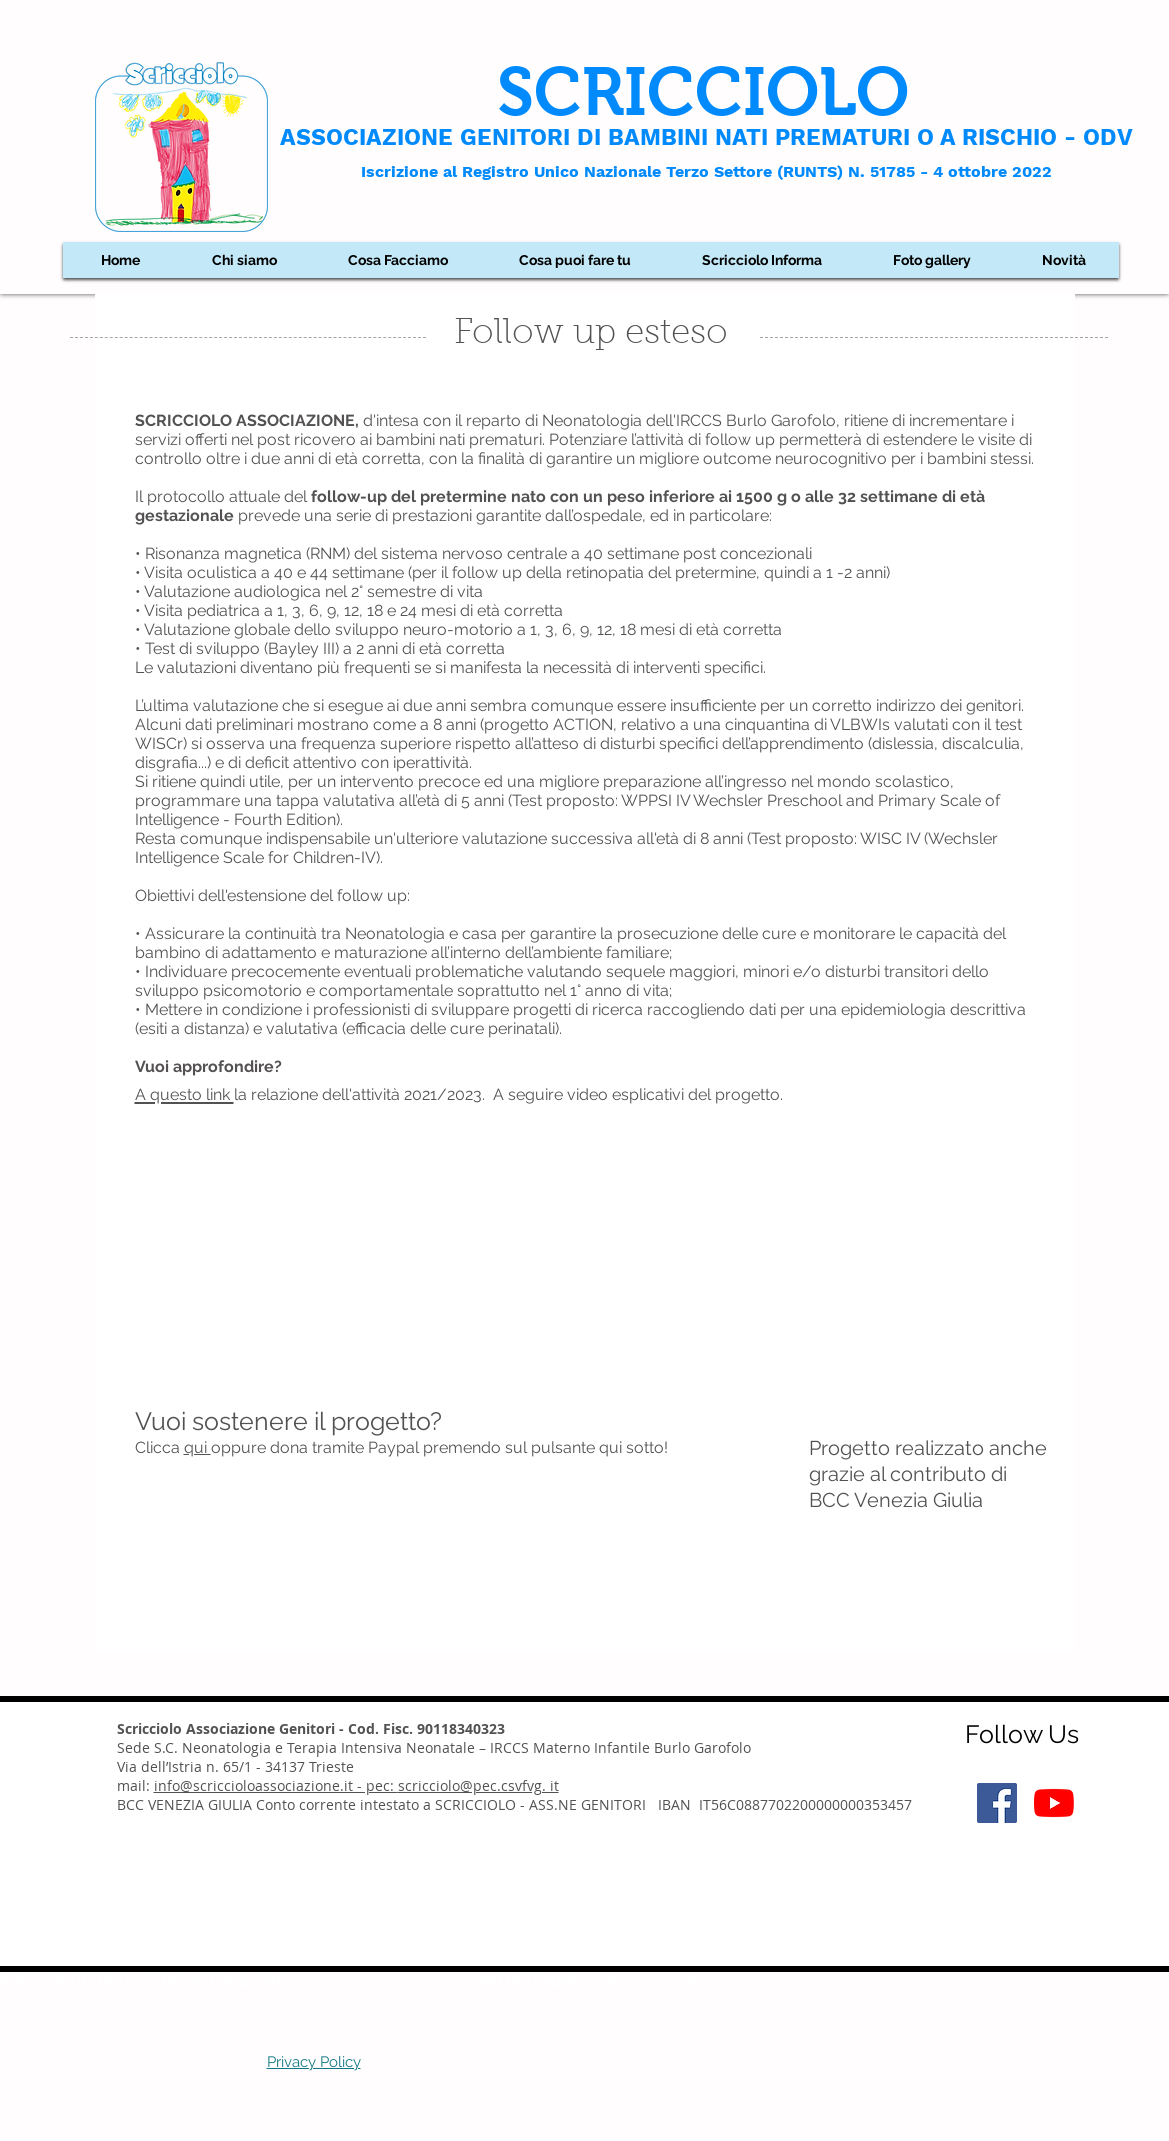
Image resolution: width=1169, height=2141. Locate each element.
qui (197, 1447)
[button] (244, 260)
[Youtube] (1054, 1803)
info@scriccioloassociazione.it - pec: (276, 1785)
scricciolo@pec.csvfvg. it (478, 1785)
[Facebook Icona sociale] (997, 1803)
